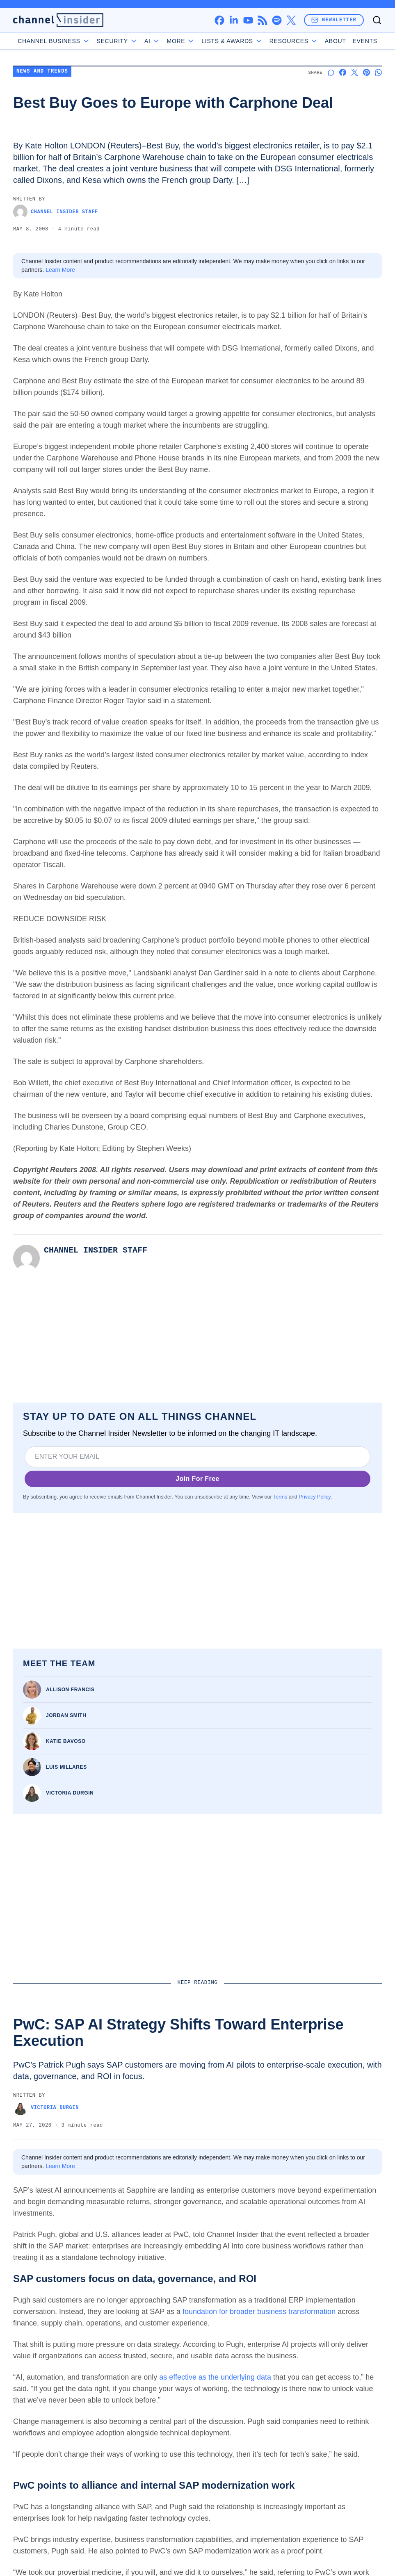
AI (152, 41)
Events (365, 41)
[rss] (262, 20)
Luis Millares (66, 1767)
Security (117, 41)
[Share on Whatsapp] (378, 72)
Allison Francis (70, 1689)
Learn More (60, 269)
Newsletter (333, 19)
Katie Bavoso (66, 1741)
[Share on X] (354, 72)
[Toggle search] (377, 20)
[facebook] (219, 20)
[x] (291, 20)
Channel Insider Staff (55, 212)
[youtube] (248, 20)
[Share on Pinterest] (366, 72)
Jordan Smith (66, 1715)
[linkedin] (233, 20)
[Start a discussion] (330, 72)
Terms (280, 1497)
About (335, 41)
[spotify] (276, 20)
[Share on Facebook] (342, 72)
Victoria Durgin (70, 1793)
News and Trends (42, 71)
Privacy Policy (314, 1497)
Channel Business (54, 41)
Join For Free (197, 1478)
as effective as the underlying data (215, 2377)
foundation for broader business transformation (259, 2311)
